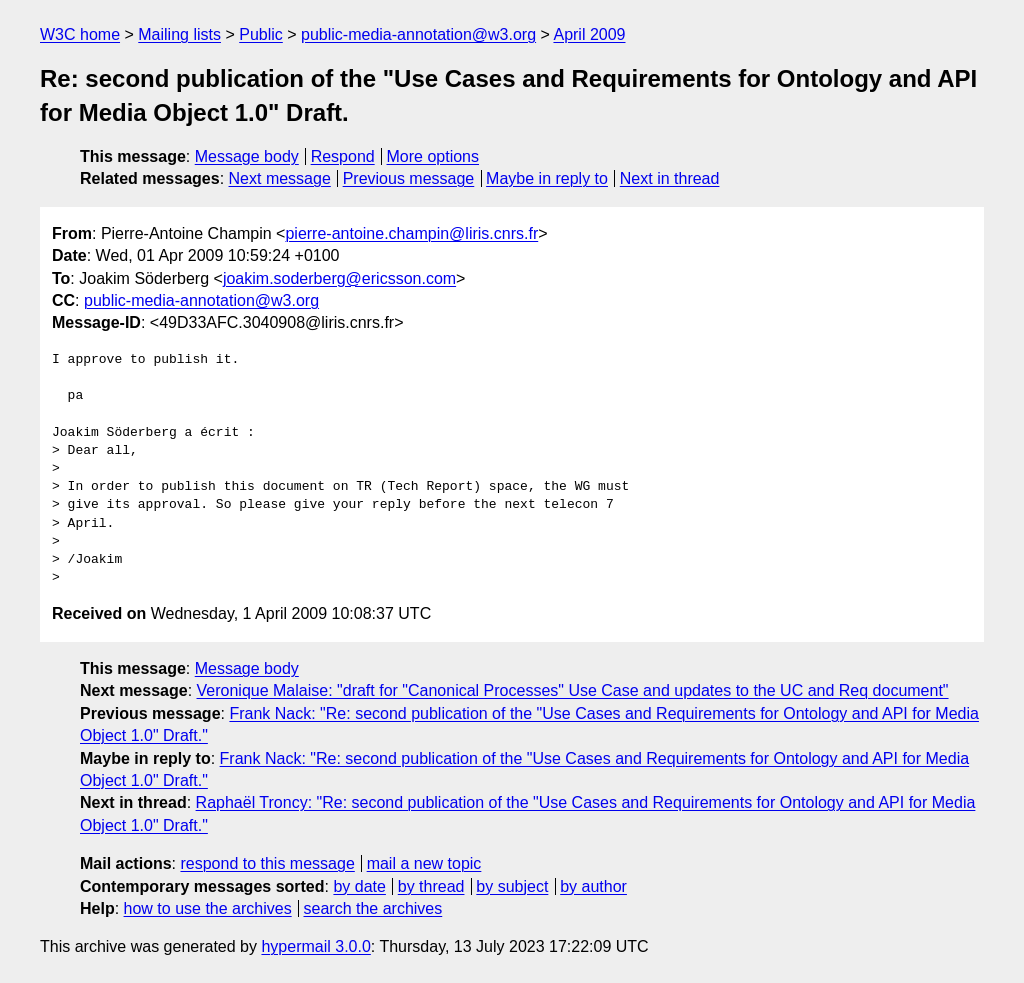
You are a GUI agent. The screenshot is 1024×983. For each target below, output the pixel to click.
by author (593, 886)
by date (359, 886)
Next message (280, 178)
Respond (343, 156)
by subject (512, 886)
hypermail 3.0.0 (315, 946)
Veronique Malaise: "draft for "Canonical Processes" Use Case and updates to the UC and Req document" (573, 690)
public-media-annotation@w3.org (418, 34)
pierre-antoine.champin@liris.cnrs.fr (411, 233)
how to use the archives (208, 908)
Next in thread (670, 178)
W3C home (80, 34)
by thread (431, 886)
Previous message (409, 178)
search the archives (373, 908)
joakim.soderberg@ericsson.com (339, 278)
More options (433, 156)
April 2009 (589, 34)
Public (261, 34)
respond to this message (267, 863)
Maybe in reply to (547, 178)
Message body (247, 156)
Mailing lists (179, 34)
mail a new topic (424, 863)
